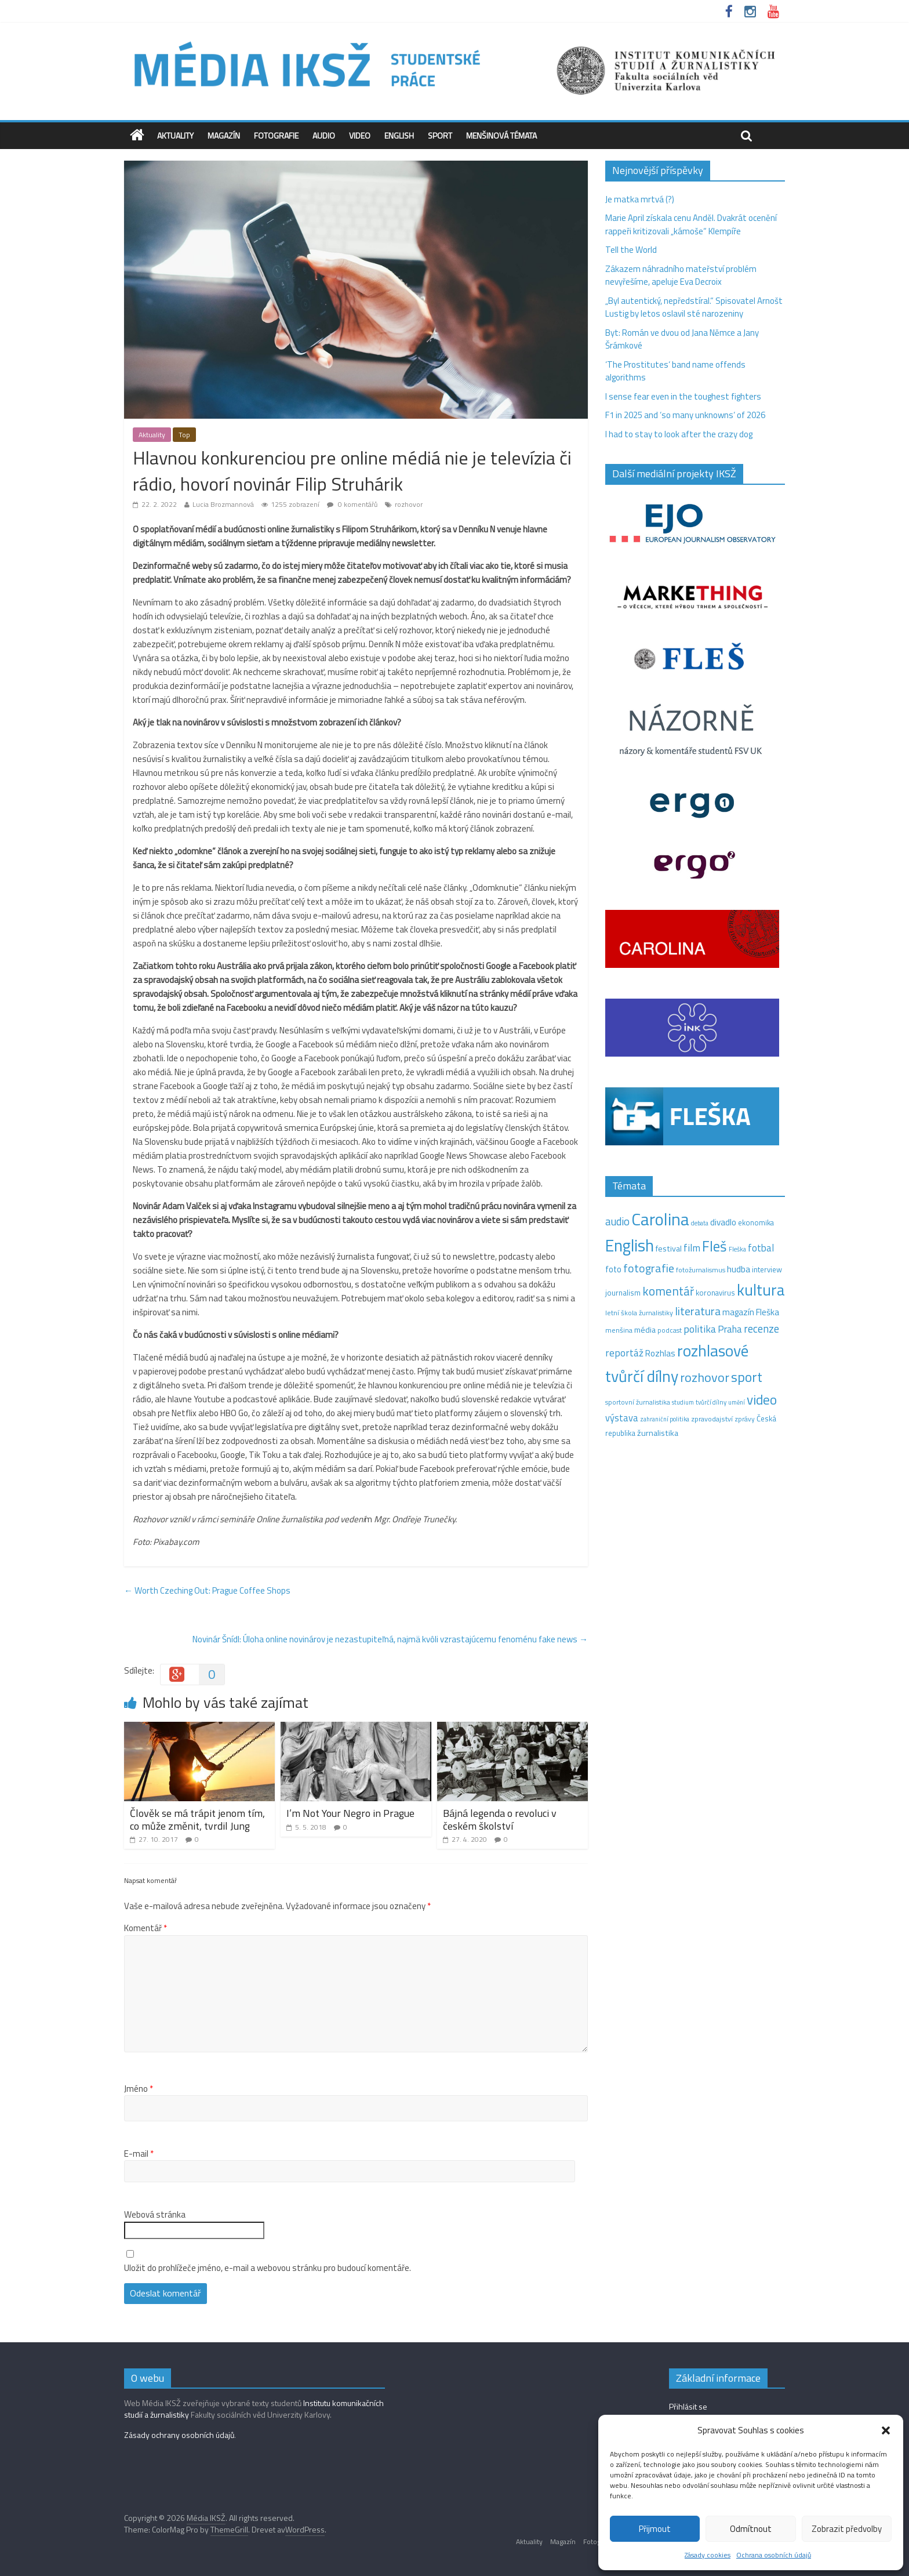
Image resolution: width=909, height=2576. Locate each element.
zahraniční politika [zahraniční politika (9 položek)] (664, 1419)
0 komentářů (352, 504)
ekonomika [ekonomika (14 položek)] (756, 1222)
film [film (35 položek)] (691, 1248)
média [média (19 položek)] (645, 1329)
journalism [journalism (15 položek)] (623, 1292)
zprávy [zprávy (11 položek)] (745, 1419)
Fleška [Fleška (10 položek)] (737, 1249)
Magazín (224, 135)
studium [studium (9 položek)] (683, 1402)
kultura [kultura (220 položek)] (761, 1289)
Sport (440, 135)
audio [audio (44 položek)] (617, 1221)
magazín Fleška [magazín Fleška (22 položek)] (750, 1312)
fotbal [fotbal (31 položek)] (761, 1248)
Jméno (138, 2088)
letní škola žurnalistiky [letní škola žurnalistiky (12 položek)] (639, 1312)
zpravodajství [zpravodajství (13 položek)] (712, 1418)
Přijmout (655, 2528)
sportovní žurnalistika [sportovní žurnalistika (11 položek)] (637, 1402)
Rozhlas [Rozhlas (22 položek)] (660, 1353)
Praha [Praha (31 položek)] (730, 1329)
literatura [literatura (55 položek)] (698, 1311)
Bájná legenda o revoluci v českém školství (500, 1819)
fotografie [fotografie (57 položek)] (648, 1268)
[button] (886, 2430)
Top (184, 434)
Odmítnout (751, 2528)
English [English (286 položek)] (629, 1245)
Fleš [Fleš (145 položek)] (714, 1246)
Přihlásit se (688, 2406)
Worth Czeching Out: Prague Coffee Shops (207, 1590)
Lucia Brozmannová (223, 504)
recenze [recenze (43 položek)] (761, 1328)
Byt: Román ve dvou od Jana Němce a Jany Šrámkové (682, 339)
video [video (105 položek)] (762, 1399)
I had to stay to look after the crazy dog (678, 434)
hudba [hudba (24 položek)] (738, 1269)
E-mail (139, 2153)
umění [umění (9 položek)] (736, 1402)
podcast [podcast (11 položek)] (669, 1330)
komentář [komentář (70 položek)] (668, 1291)
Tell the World (631, 249)
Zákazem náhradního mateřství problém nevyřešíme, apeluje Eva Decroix (681, 275)
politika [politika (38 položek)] (699, 1329)
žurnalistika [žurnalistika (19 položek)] (657, 1433)
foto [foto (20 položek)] (613, 1269)
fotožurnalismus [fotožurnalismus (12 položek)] (700, 1269)
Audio (323, 135)
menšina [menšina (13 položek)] (618, 1330)
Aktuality (175, 135)
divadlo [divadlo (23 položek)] (723, 1222)
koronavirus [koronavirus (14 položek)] (715, 1292)
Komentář (145, 1928)
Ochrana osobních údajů (773, 2554)
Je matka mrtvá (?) (639, 199)
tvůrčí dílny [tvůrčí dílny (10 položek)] (711, 1402)
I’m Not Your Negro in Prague (350, 1813)
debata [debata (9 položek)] (699, 1223)
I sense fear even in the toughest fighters (683, 396)
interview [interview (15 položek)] (767, 1269)
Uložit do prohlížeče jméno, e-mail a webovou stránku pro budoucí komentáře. (267, 2268)
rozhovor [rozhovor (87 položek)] (704, 1377)
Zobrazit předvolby (847, 2528)
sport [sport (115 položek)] (746, 1376)
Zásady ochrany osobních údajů (179, 2435)
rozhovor (409, 504)
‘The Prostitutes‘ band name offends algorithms (675, 371)
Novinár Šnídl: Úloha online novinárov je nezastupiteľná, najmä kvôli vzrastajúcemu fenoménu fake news (390, 1639)
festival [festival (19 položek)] (669, 1248)
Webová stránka (155, 2214)
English (399, 135)
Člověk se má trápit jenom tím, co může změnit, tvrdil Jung (197, 1819)
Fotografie (276, 135)
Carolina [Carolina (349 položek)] (660, 1219)
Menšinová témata (501, 135)
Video (359, 135)
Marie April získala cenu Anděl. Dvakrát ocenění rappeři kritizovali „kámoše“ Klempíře (691, 224)
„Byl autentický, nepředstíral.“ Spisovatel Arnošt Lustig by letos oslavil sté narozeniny (694, 307)
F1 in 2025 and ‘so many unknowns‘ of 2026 (685, 415)
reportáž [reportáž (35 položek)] (624, 1352)
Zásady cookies (707, 2554)
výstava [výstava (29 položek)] (621, 1417)
